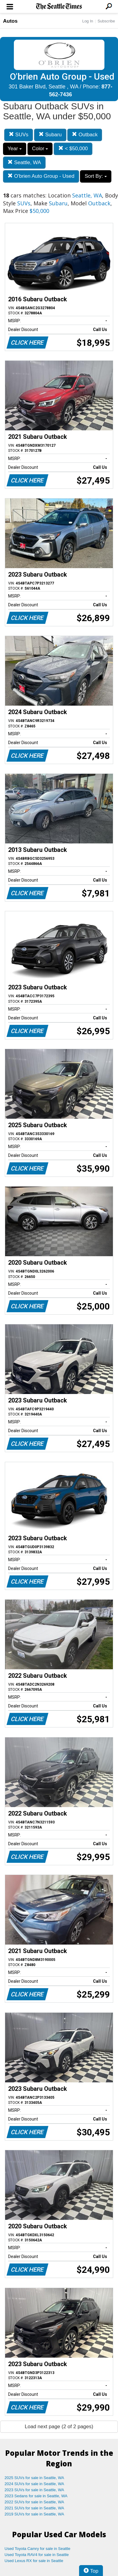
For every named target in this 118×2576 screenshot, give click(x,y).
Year (15, 148)
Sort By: (96, 176)
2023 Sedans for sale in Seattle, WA (36, 2496)
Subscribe (106, 21)
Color (40, 148)
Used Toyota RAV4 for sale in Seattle (37, 2554)
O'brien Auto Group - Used (41, 176)
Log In (87, 21)
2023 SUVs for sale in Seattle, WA (34, 2490)
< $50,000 (73, 148)
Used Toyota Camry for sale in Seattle (37, 2548)
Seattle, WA (24, 162)
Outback (84, 134)
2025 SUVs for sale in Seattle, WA (34, 2477)
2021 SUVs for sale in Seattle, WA (34, 2508)
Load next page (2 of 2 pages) (59, 2426)
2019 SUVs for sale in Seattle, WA (34, 2514)
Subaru (50, 134)
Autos (10, 21)
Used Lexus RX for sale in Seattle (34, 2560)
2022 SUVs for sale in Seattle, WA (34, 2502)
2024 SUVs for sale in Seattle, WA (34, 2484)
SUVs (18, 134)
